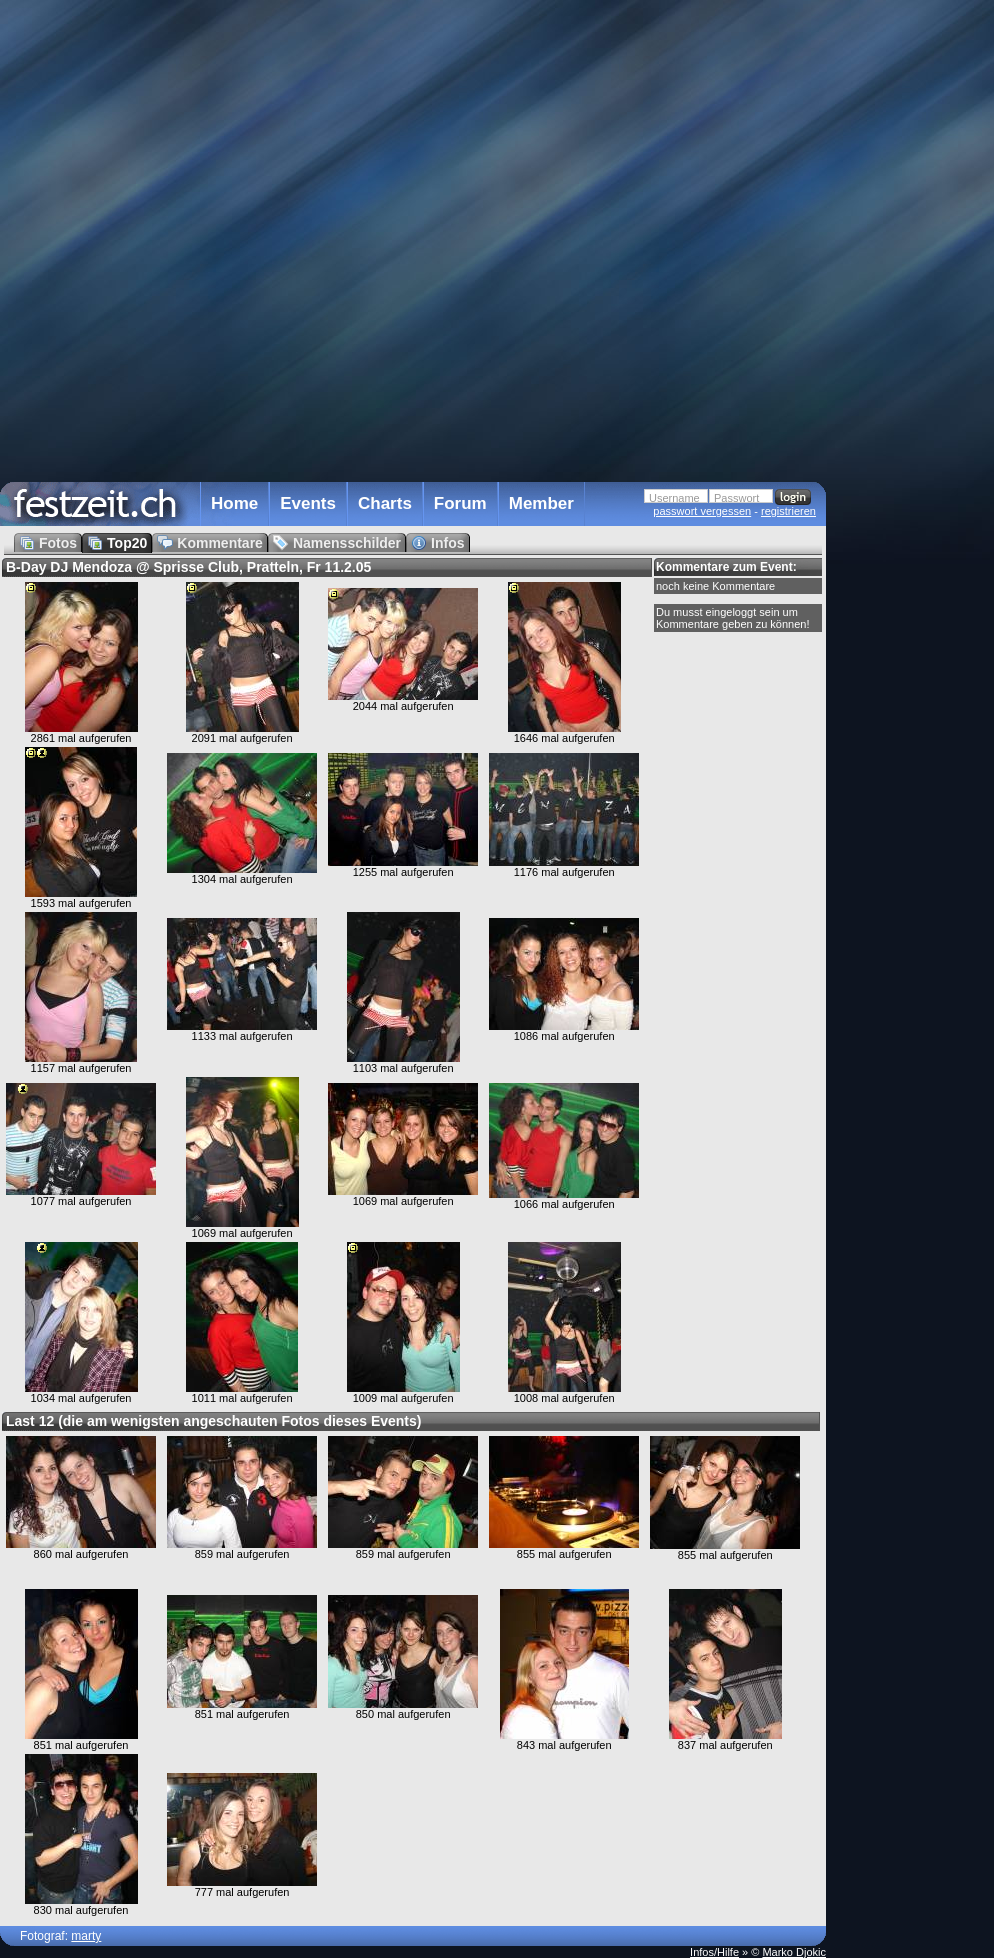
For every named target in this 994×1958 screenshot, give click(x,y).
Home (234, 503)
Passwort (736, 498)
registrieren (788, 511)
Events (308, 503)
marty (86, 1936)
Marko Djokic (794, 1952)
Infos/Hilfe (714, 1952)
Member (541, 503)
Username (674, 498)
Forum (460, 503)
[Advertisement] (914, 403)
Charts (385, 503)
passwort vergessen (702, 511)
